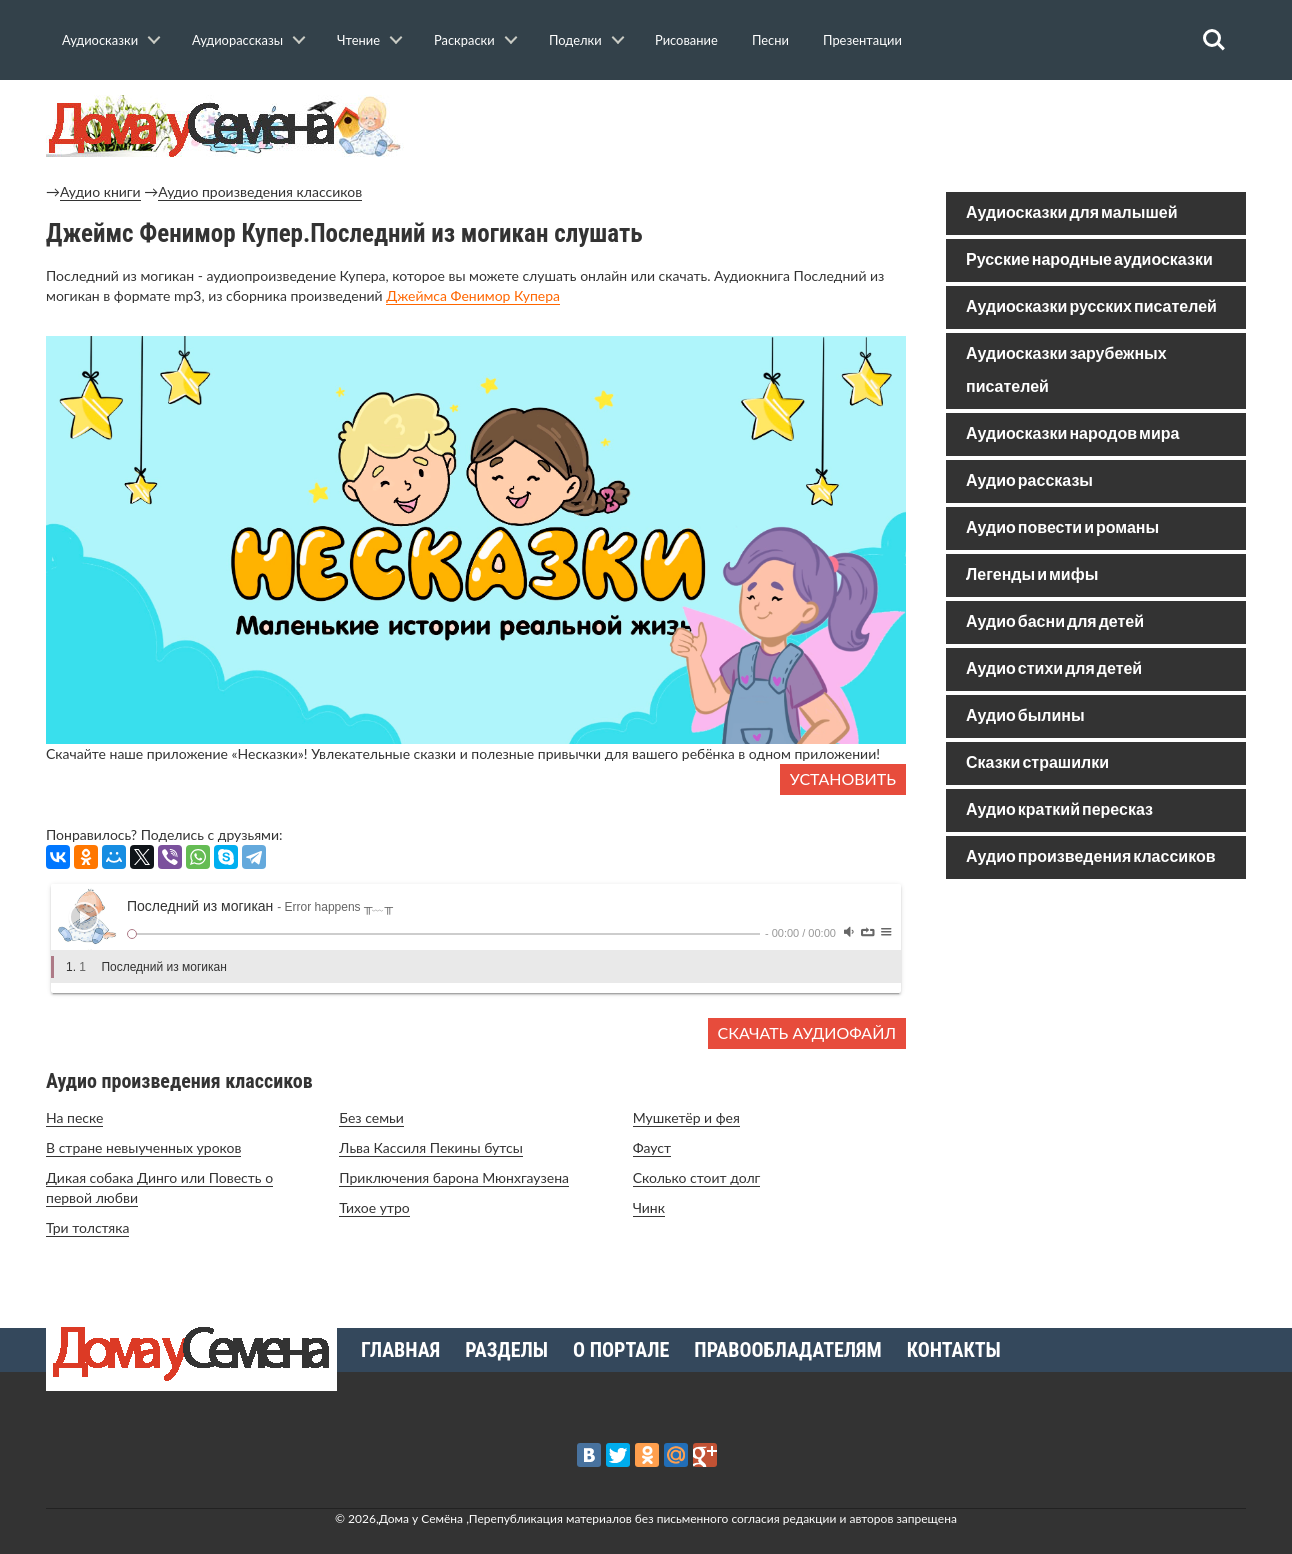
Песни (770, 40)
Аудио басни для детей (1055, 622)
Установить (843, 778)
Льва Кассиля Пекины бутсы (431, 1147)
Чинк (649, 1207)
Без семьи (371, 1117)
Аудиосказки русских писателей (1091, 307)
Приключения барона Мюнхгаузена (454, 1177)
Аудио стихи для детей (1054, 669)
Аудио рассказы (1029, 481)
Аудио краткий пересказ (1059, 810)
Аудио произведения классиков (260, 191)
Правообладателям (787, 1350)
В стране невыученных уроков (143, 1147)
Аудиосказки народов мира (1072, 434)
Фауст (652, 1147)
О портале (621, 1350)
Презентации (862, 40)
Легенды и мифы (1032, 575)
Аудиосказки (100, 40)
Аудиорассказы (237, 40)
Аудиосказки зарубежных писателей (1066, 371)
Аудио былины (1025, 716)
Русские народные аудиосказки (1089, 260)
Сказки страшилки (1037, 763)
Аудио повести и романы (1062, 528)
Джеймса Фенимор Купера (473, 295)
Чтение (358, 40)
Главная (400, 1350)
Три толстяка (87, 1227)
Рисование (686, 40)
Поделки (575, 40)
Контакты (954, 1350)
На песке (74, 1117)
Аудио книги (100, 191)
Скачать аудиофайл (807, 1032)
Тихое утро (374, 1207)
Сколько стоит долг (697, 1177)
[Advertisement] (1096, 1038)
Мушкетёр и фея (686, 1117)
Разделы (506, 1350)
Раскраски (464, 40)
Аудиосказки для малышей (1071, 213)
